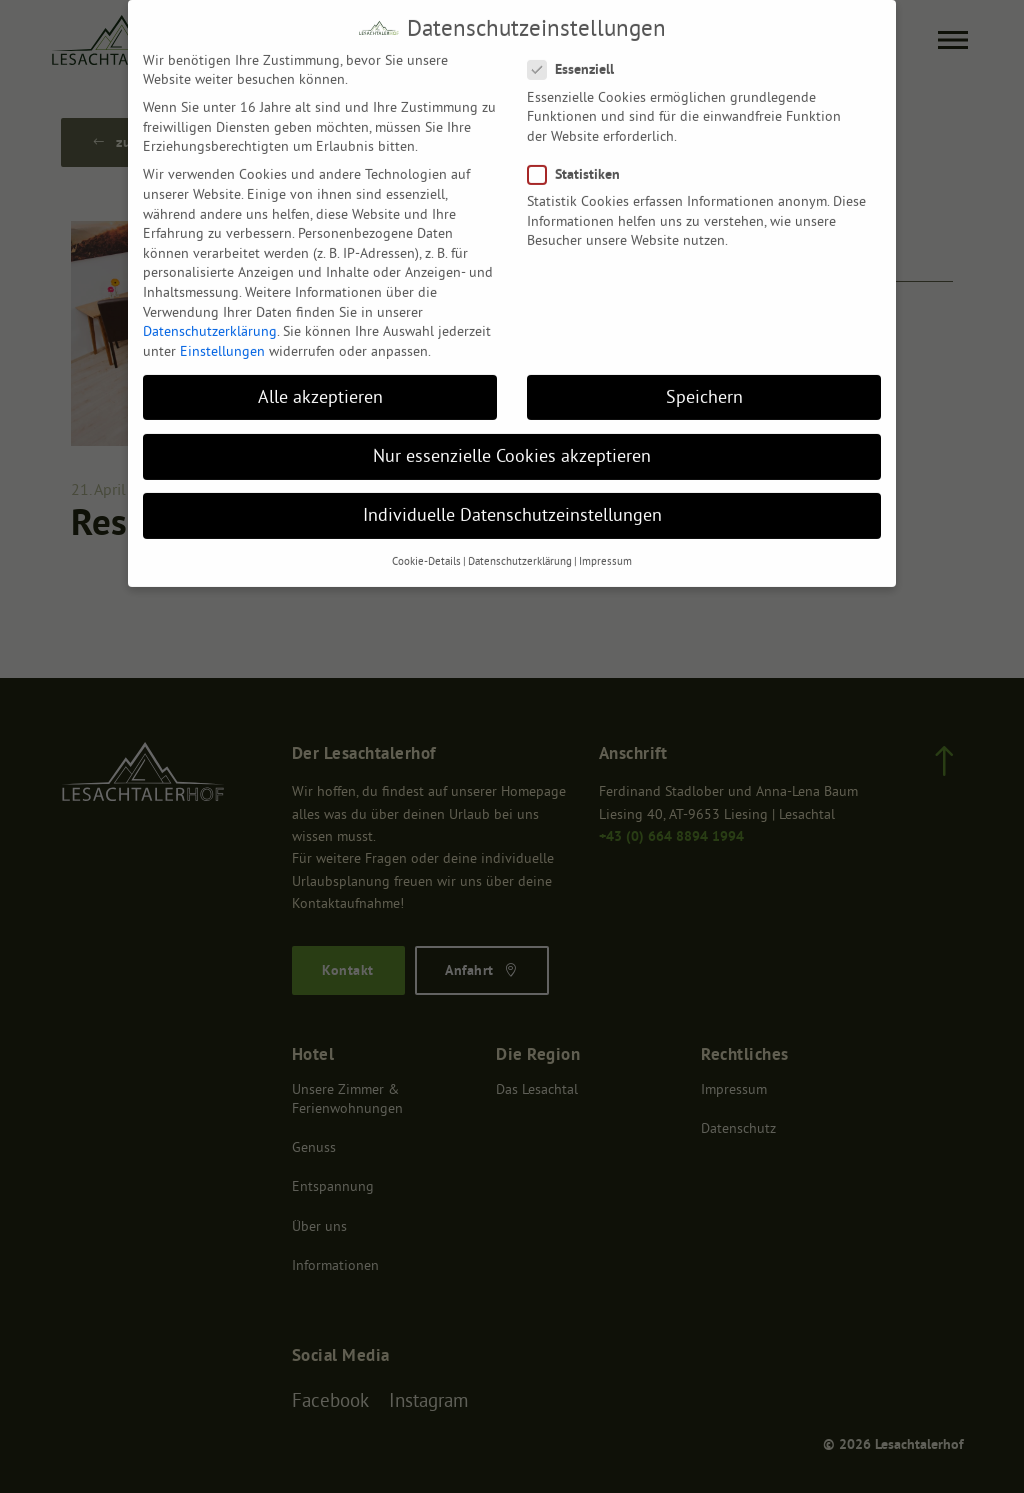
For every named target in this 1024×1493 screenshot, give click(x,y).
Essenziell (575, 60)
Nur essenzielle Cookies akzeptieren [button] (512, 446)
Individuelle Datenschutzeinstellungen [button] (512, 505)
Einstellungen (222, 341)
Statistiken (578, 164)
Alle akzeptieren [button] (320, 387)
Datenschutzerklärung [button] (520, 552)
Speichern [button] (704, 387)
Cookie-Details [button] (426, 552)
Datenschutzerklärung (210, 321)
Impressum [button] (605, 552)
